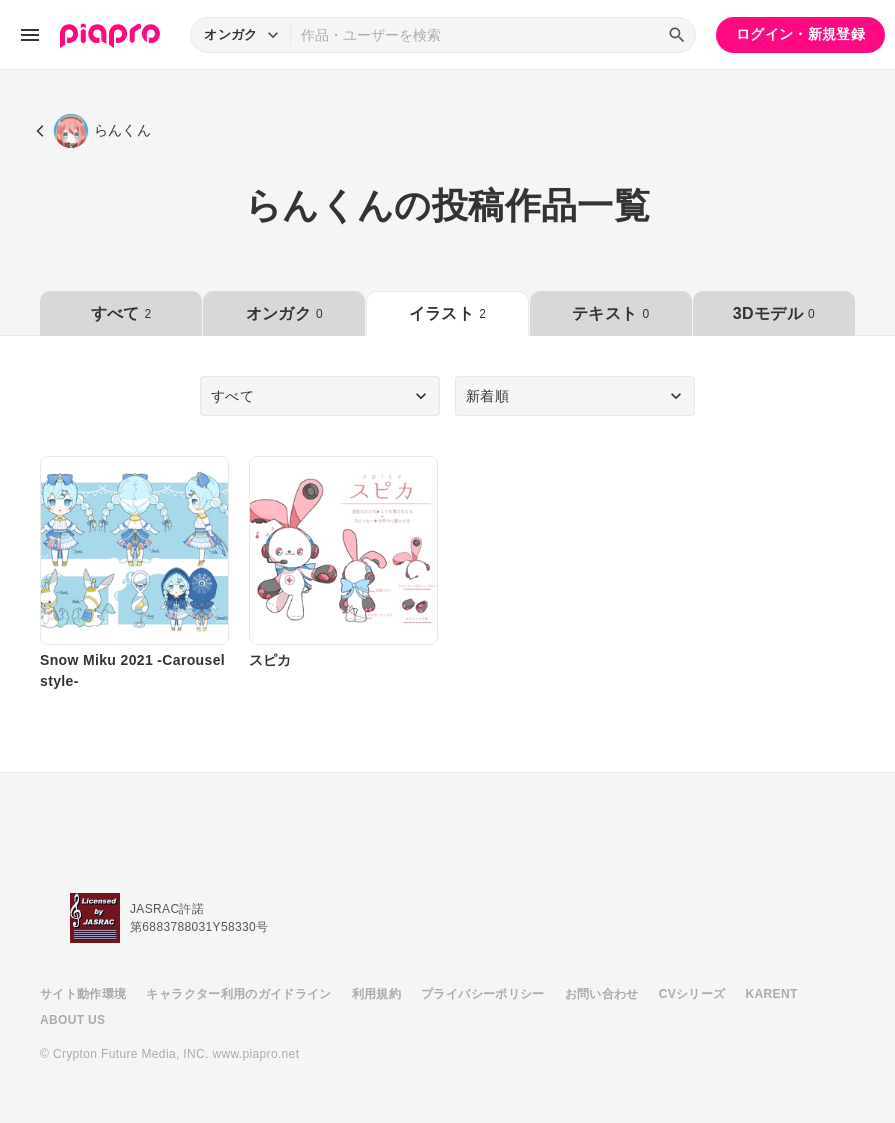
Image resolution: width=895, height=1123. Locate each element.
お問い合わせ (602, 994)
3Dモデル (774, 313)
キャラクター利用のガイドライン (238, 994)
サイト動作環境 (83, 994)
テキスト (610, 313)
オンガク (284, 313)
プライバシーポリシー (483, 994)
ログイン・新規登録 (800, 34)
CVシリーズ (692, 994)
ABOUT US (72, 1020)
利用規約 (376, 994)
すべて (121, 313)
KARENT (772, 994)
